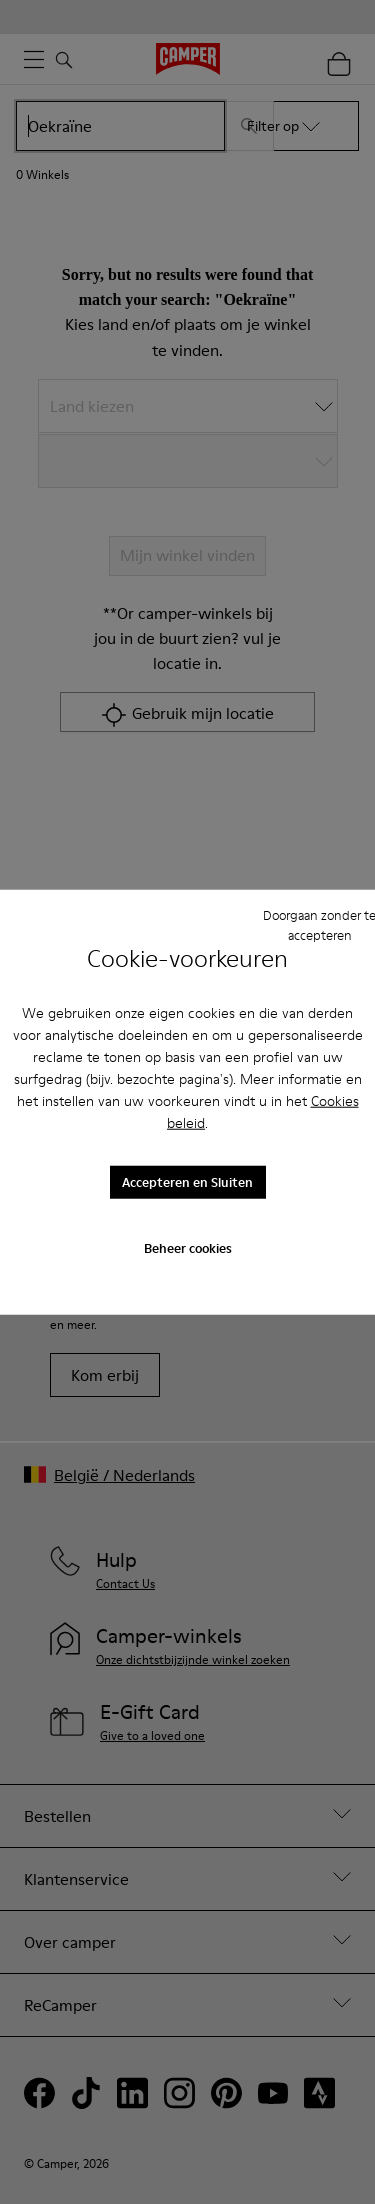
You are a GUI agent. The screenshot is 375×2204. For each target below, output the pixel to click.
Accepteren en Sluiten (187, 1182)
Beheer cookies (188, 1247)
